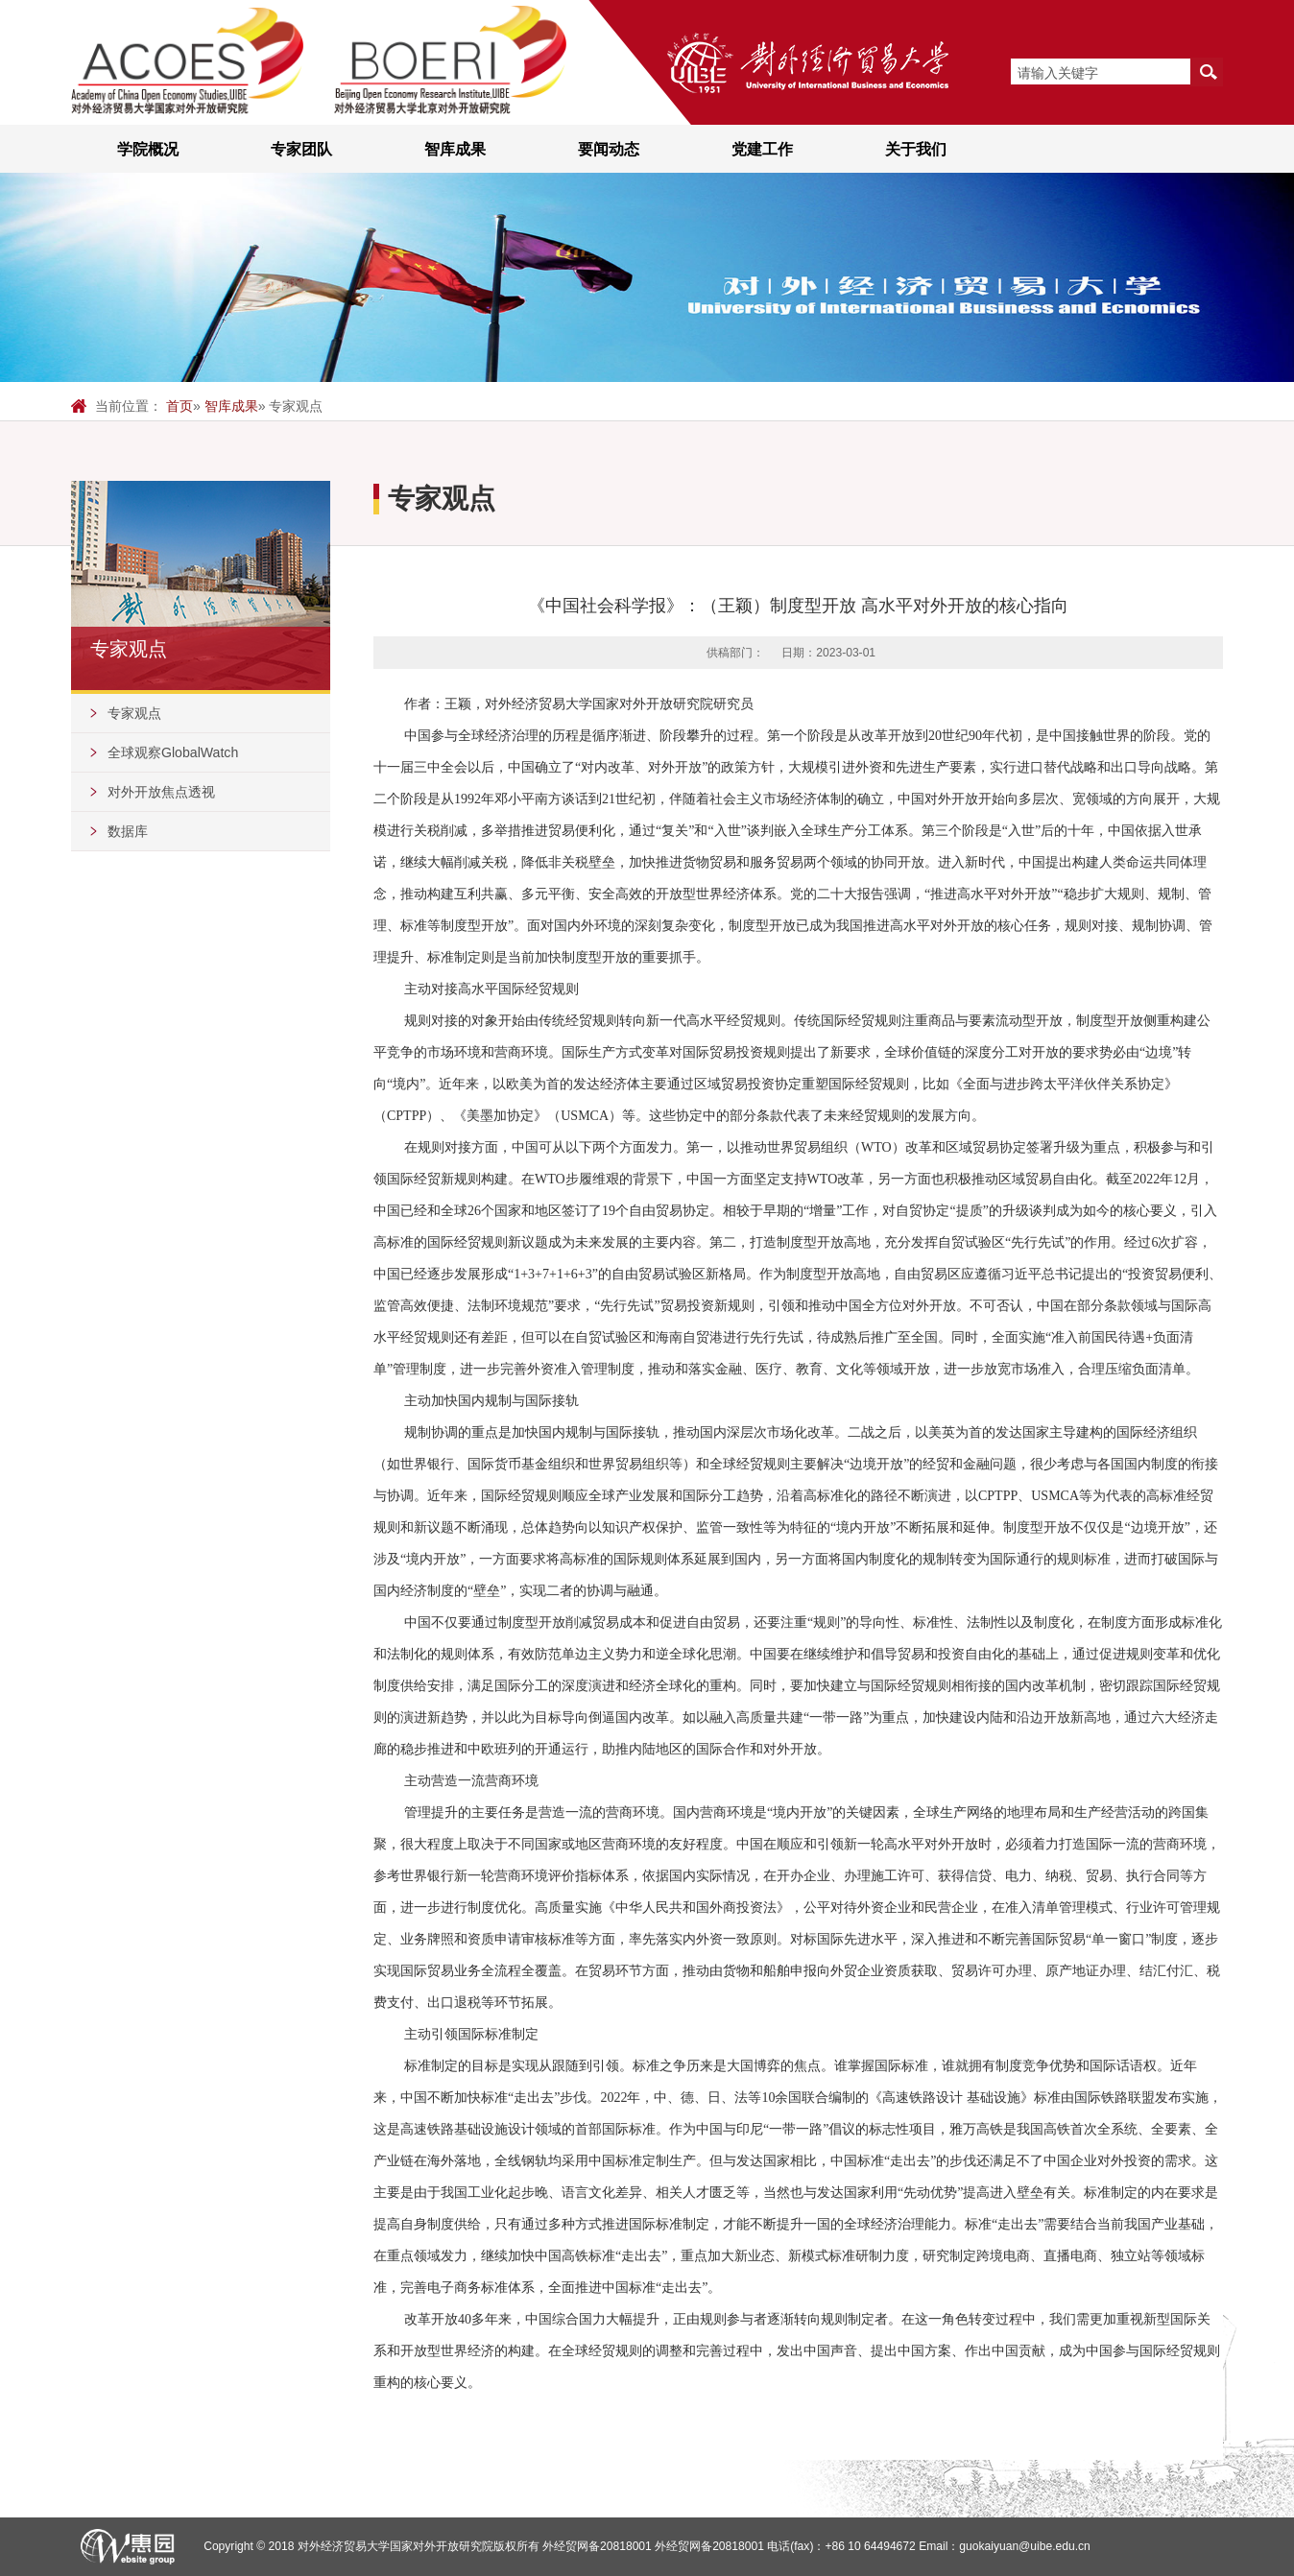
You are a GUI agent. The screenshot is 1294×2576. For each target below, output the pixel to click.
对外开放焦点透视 (161, 791)
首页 (179, 406)
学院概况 (148, 148)
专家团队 (301, 148)
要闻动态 (608, 148)
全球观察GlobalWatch (173, 752)
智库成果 (455, 148)
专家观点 (134, 713)
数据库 (128, 831)
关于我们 (916, 148)
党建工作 (762, 148)
